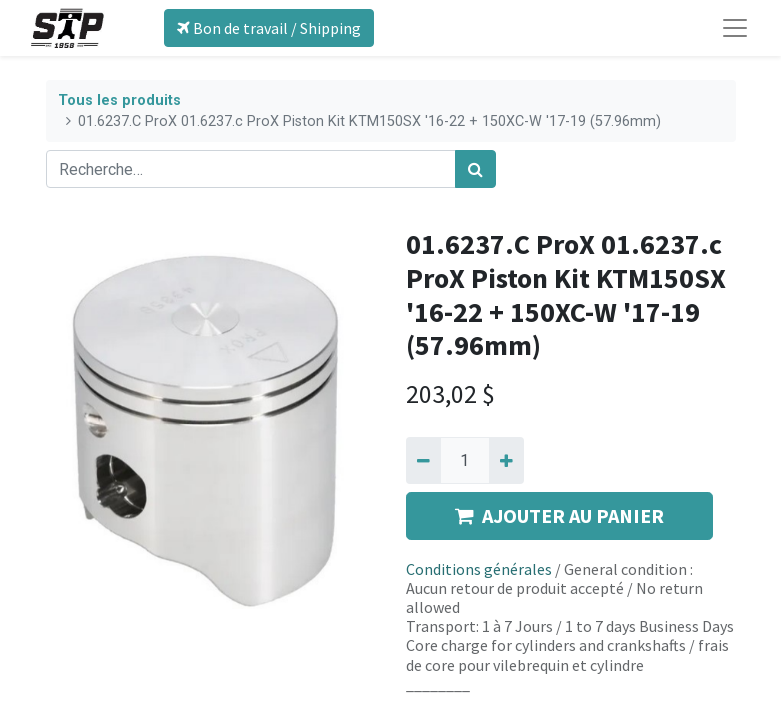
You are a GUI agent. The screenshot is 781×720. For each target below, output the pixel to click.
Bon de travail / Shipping (269, 28)
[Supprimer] (423, 460)
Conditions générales (479, 569)
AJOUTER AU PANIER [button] (559, 515)
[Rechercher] (475, 169)
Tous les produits (119, 100)
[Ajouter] (506, 460)
